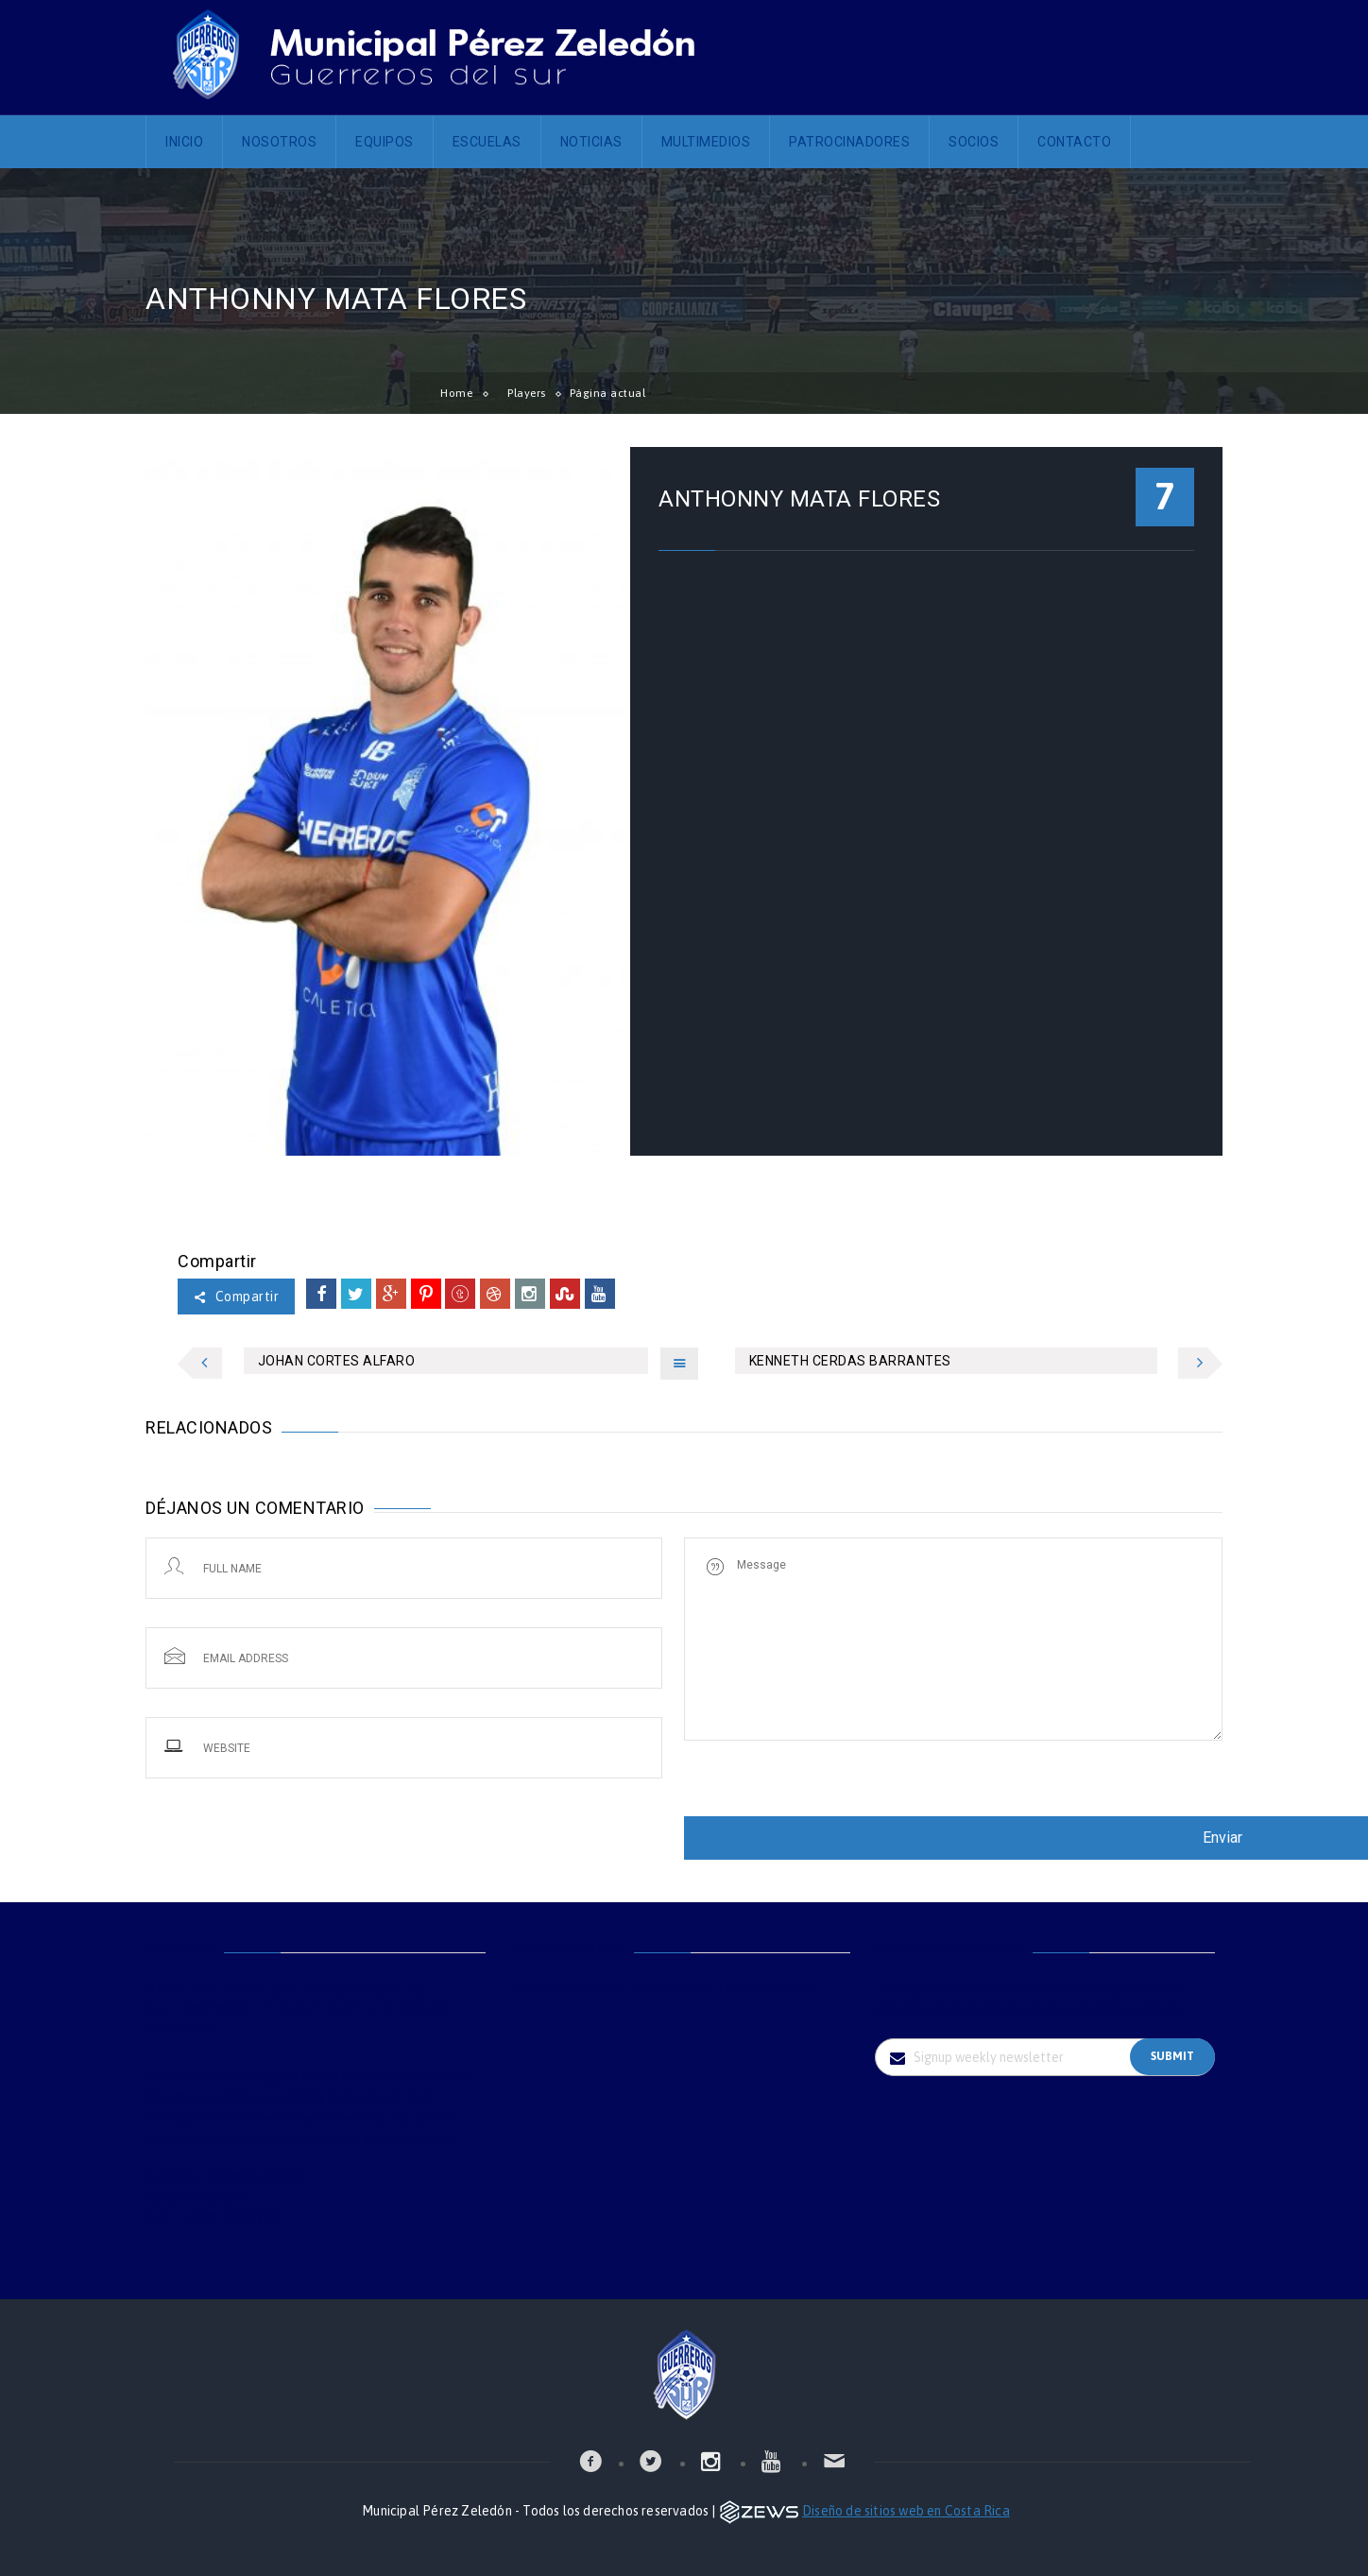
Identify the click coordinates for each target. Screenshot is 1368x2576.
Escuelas (487, 141)
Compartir (236, 1296)
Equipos (384, 141)
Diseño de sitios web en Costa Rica (906, 2510)
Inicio (184, 141)
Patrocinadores (849, 141)
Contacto (1074, 141)
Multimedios (706, 141)
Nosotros (279, 141)
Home (456, 393)
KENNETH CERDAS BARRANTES (850, 1360)
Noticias (591, 141)
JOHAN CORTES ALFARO (337, 1360)
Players (526, 393)
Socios (974, 141)
